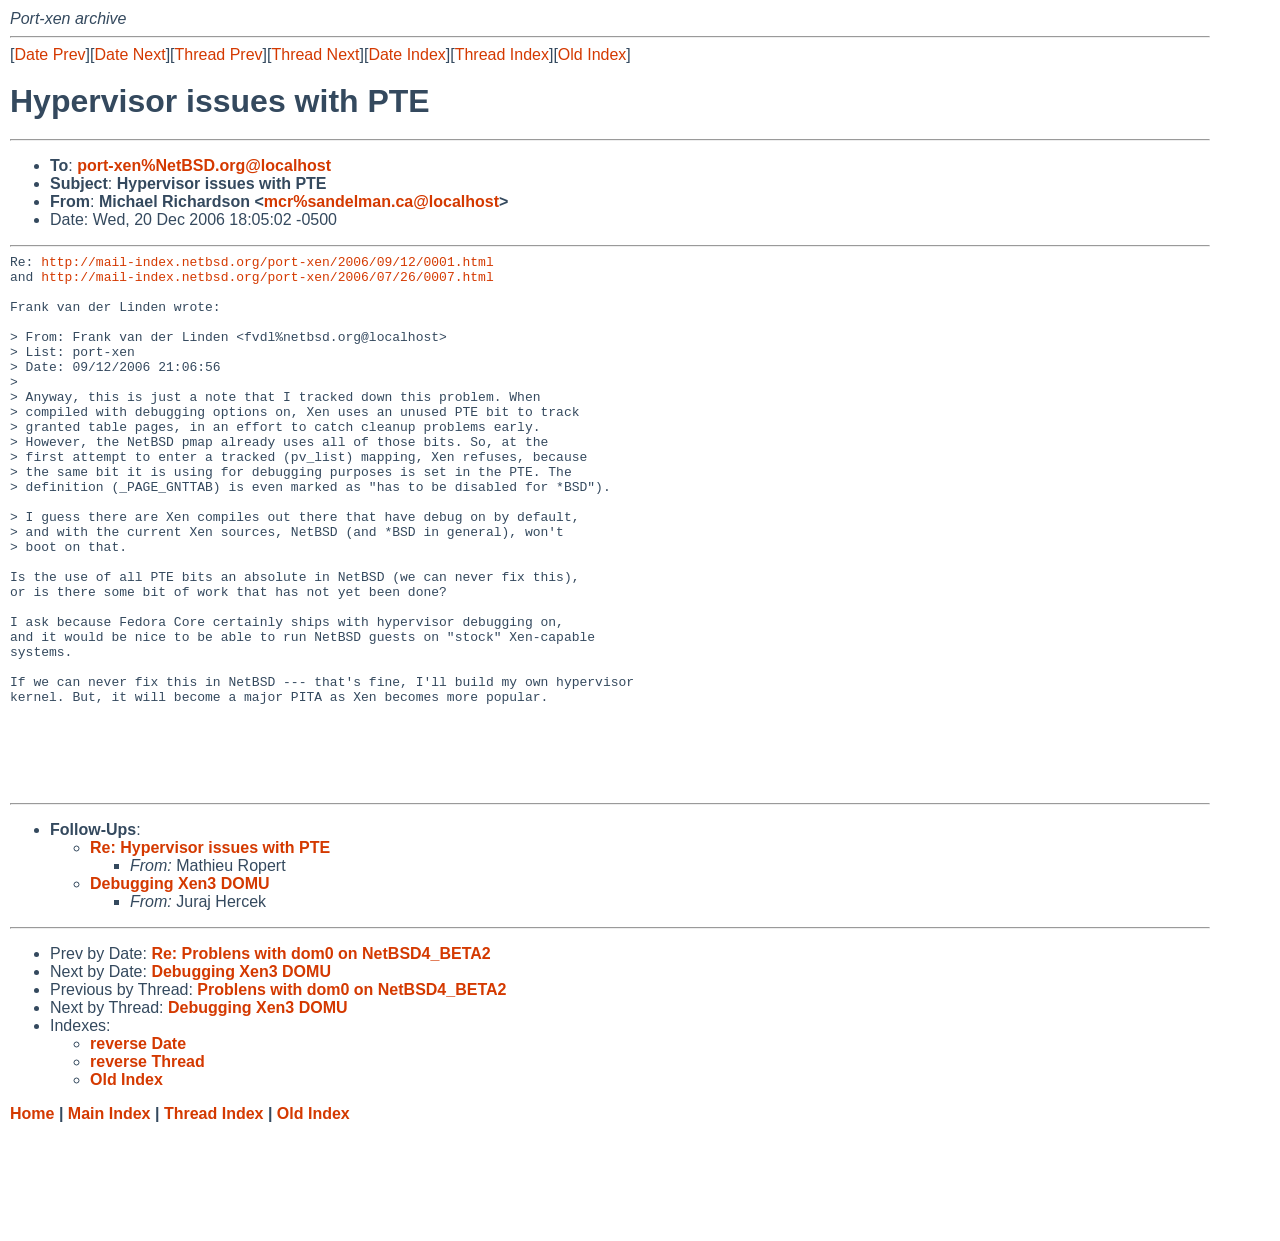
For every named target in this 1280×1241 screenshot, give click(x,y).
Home (32, 1221)
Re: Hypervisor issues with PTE (210, 955)
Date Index (406, 54)
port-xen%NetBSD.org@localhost (204, 165)
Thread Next (315, 54)
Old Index (592, 54)
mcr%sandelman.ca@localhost (381, 201)
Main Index (109, 1221)
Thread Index (502, 54)
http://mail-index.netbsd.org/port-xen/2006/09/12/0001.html (267, 264)
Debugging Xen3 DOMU (180, 991)
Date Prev (49, 54)
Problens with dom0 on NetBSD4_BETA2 (351, 1097)
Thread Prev (219, 54)
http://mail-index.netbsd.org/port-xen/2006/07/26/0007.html (267, 282)
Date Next (129, 54)
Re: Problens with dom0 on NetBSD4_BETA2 (320, 1061)
